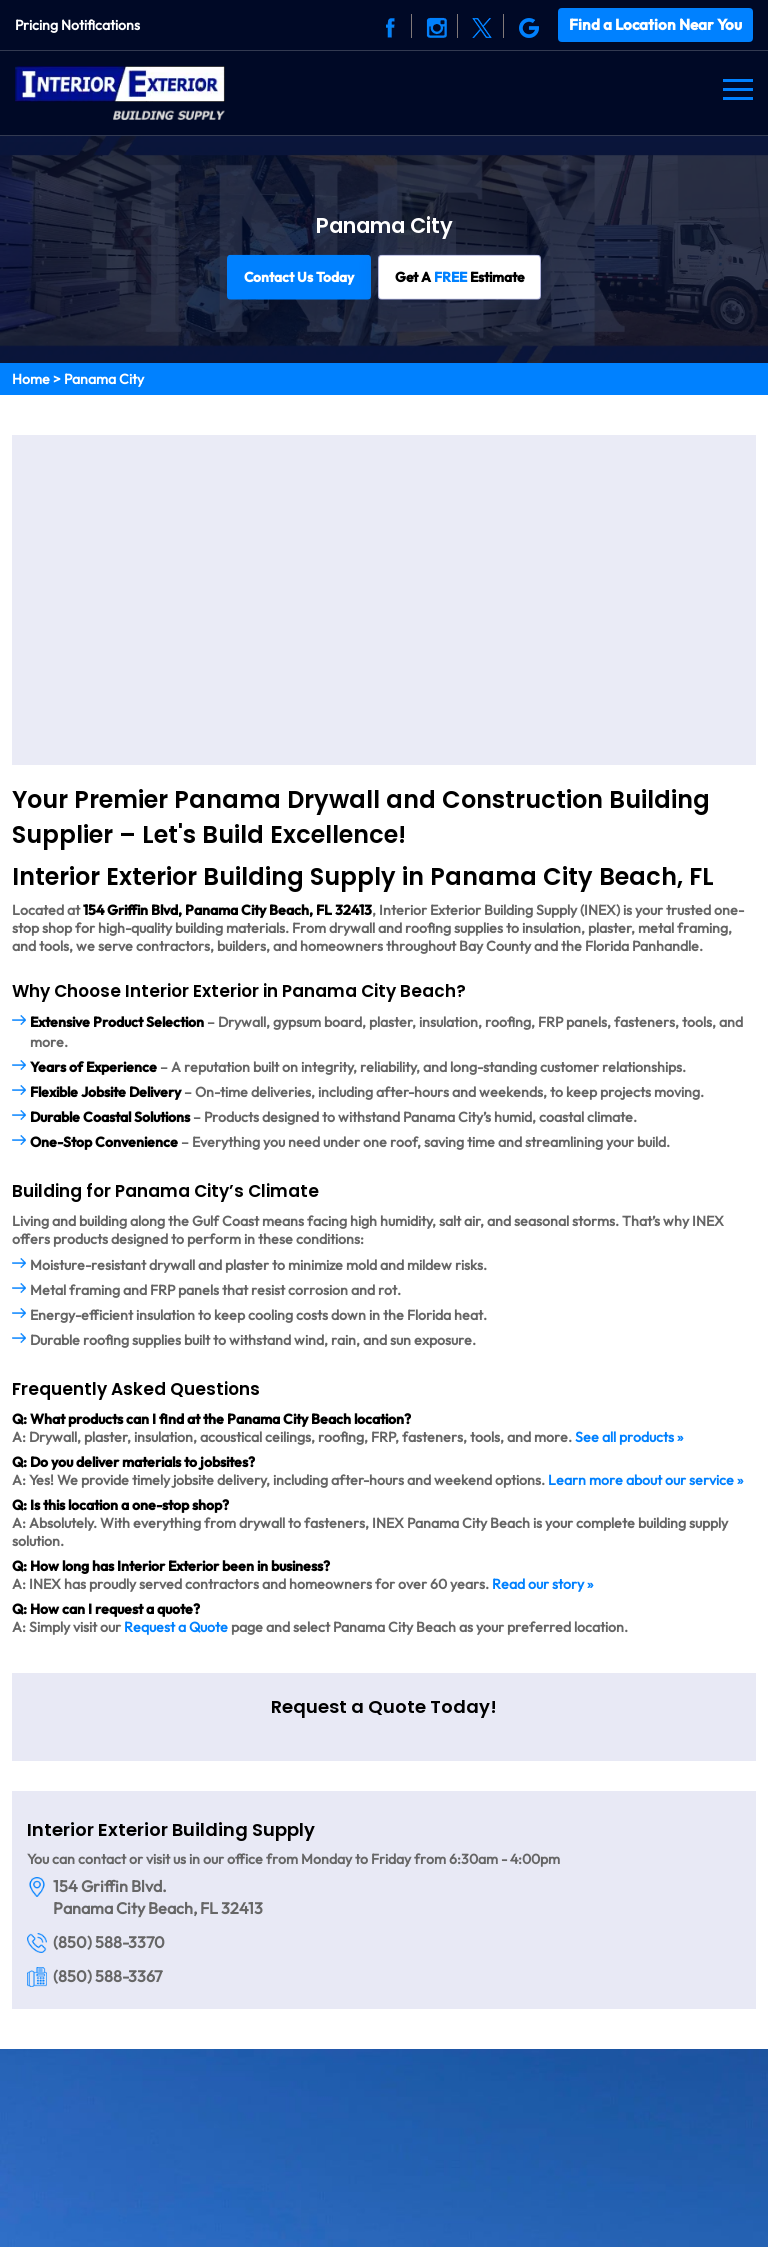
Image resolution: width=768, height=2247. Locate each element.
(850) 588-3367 (107, 1974)
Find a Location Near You (656, 23)
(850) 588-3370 (109, 1940)
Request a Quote (176, 1625)
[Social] (392, 25)
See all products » (629, 1435)
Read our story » (542, 1582)
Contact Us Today (298, 275)
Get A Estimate (460, 275)
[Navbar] (738, 89)
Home (31, 377)
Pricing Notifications (77, 24)
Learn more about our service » (645, 1478)
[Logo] (120, 89)
